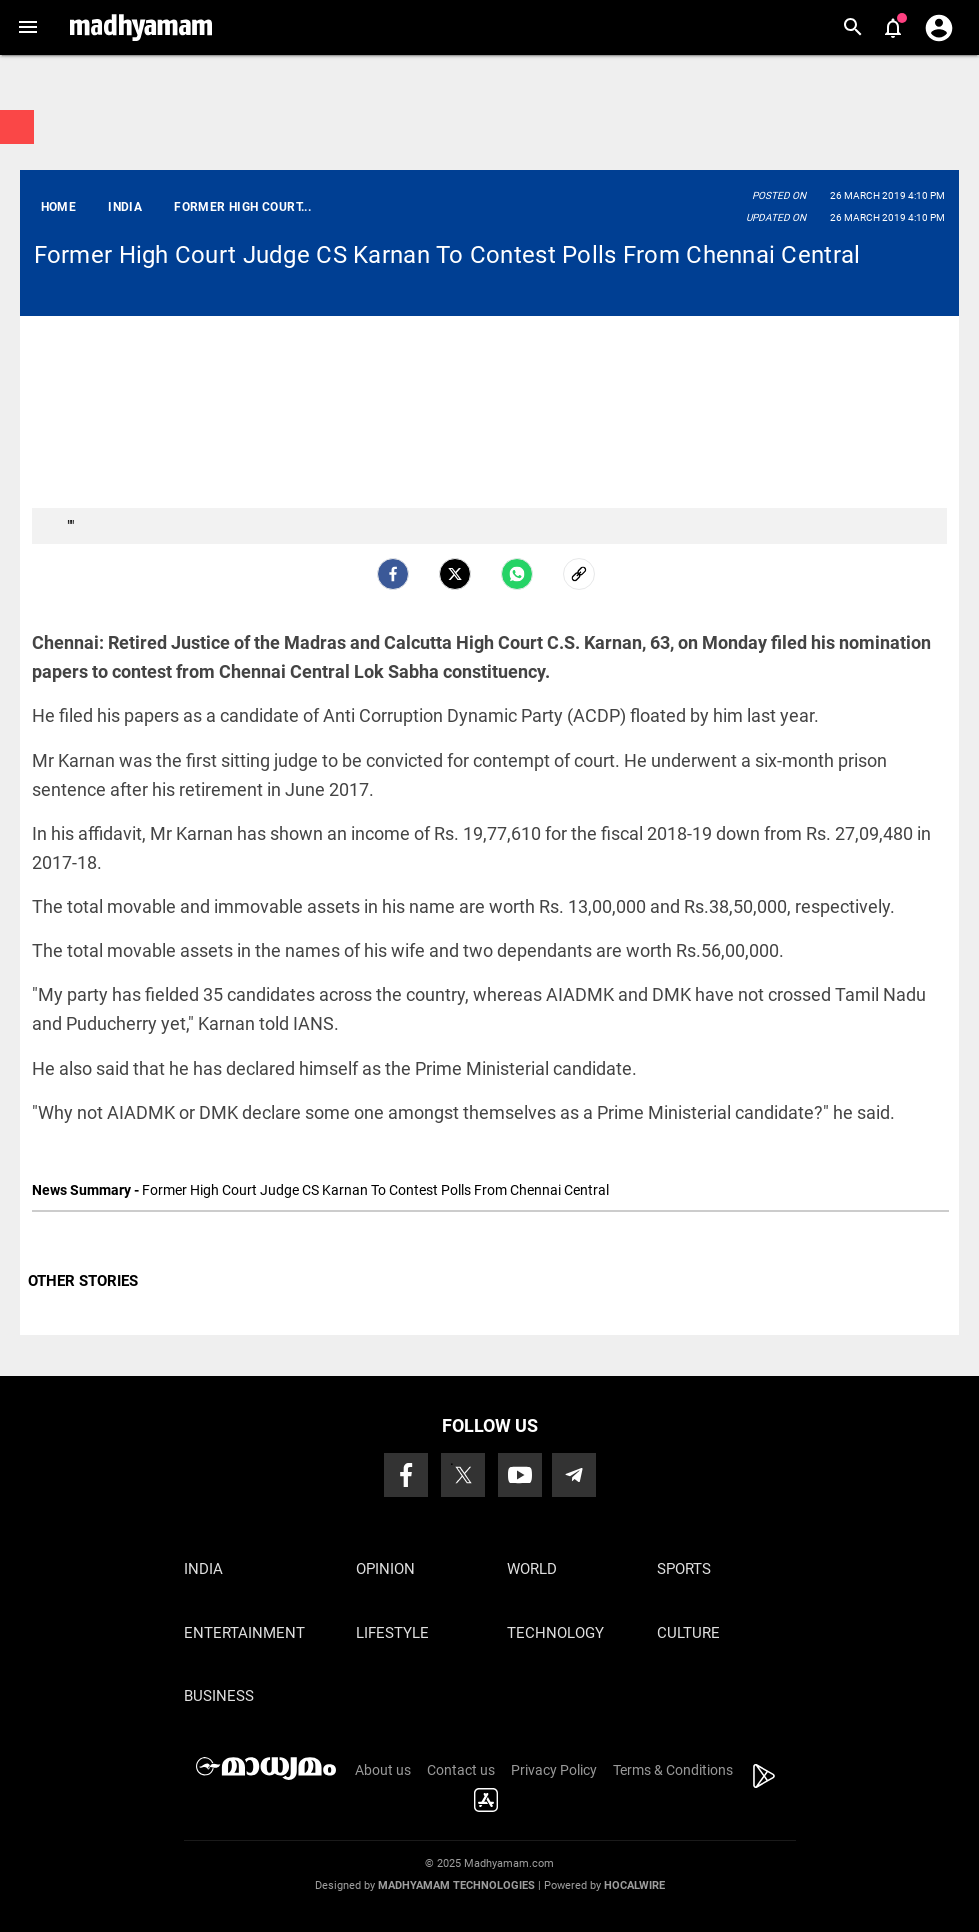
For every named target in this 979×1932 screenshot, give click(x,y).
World (532, 1569)
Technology (555, 1633)
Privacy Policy (554, 1770)
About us (383, 1770)
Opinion (385, 1569)
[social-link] (579, 574)
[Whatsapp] (517, 574)
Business (219, 1696)
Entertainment (244, 1633)
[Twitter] (455, 574)
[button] (27, 27)
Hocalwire (634, 1885)
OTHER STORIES (83, 1281)
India (203, 1569)
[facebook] (393, 574)
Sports (684, 1569)
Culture (688, 1633)
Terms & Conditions (673, 1770)
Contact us (461, 1770)
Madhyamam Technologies (456, 1885)
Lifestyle (392, 1633)
